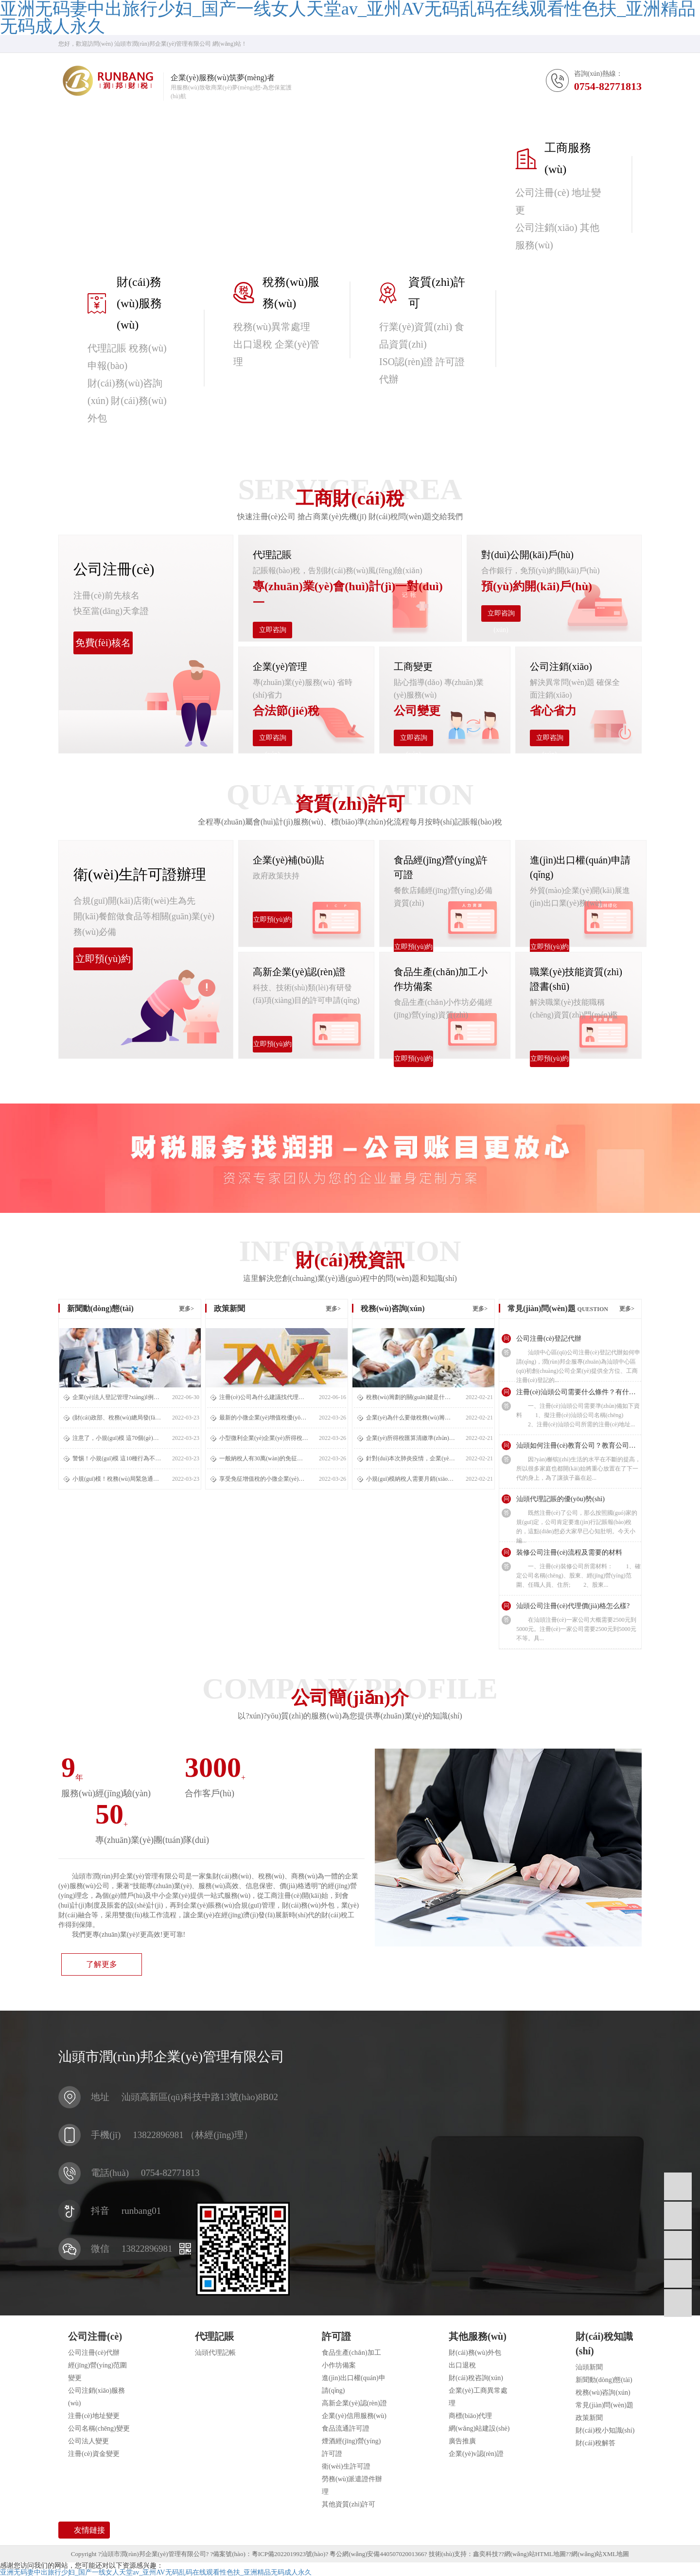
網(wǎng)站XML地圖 (600, 2554)
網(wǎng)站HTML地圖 (535, 2554)
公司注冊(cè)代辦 (94, 2352)
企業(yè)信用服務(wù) (354, 2415)
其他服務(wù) (478, 2336)
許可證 (336, 2336)
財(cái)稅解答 (595, 2443)
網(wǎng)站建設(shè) (479, 2428)
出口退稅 (462, 2365)
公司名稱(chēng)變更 (99, 2428)
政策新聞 (589, 2417)
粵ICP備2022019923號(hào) (289, 2554)
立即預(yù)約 (102, 958)
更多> (186, 1308)
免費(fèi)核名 (103, 642)
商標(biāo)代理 (470, 2415)
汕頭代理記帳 (215, 2352)
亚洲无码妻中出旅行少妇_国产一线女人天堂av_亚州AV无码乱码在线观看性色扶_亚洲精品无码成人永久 (156, 2572)
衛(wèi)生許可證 (346, 2466)
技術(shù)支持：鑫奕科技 (464, 2554)
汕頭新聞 (589, 2367)
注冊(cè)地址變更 (94, 2415)
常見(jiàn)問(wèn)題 (604, 2405)
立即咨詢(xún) (272, 632)
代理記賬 (214, 2336)
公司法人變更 (88, 2441)
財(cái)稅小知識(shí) (605, 2430)
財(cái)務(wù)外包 (475, 2352)
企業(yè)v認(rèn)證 (476, 2453)
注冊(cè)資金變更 (94, 2453)
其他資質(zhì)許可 (348, 2504)
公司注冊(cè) (95, 2336)
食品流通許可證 (345, 2428)
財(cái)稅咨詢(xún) (476, 2378)
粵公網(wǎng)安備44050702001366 (377, 2554)
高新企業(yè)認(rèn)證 (354, 2403)
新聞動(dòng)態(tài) (604, 2379)
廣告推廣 (462, 2441)
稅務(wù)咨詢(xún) (603, 2392)
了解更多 (101, 1964)
